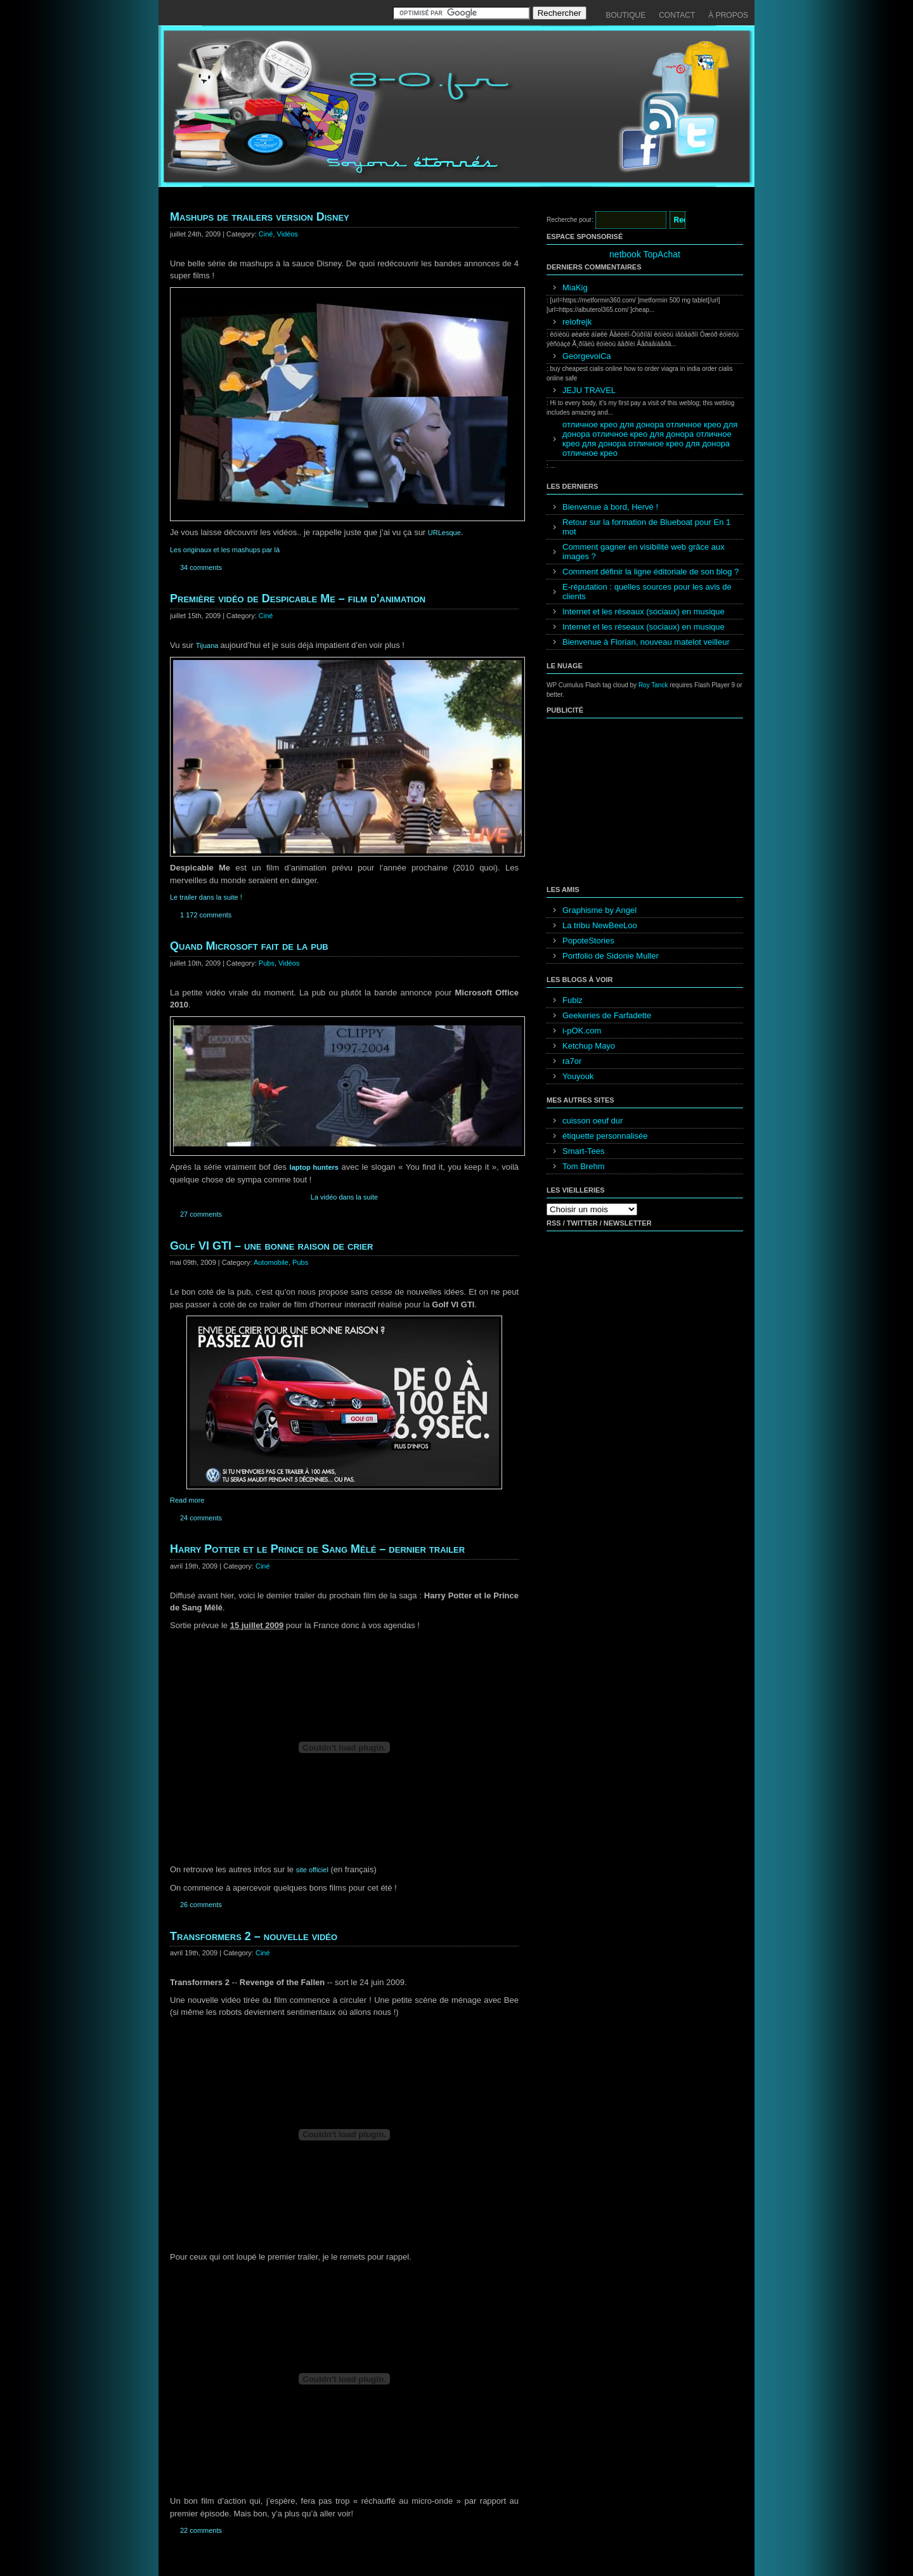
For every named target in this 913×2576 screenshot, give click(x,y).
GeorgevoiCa (586, 356)
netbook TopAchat (644, 254)
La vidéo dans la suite (344, 1197)
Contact (677, 15)
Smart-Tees (583, 1151)
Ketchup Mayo (588, 1046)
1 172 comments (205, 915)
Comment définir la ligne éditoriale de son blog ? (650, 571)
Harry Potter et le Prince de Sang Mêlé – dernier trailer (317, 1549)
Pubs (267, 963)
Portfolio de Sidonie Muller (610, 956)
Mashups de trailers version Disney (259, 216)
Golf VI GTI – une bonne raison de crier (271, 1245)
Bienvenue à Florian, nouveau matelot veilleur (646, 642)
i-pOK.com (581, 1030)
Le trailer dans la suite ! (206, 897)
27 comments (201, 1214)
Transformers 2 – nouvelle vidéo (253, 1936)
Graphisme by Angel (599, 910)
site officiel (312, 1870)
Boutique (626, 15)
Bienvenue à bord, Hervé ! (610, 507)
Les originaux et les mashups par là (225, 549)
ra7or (571, 1061)
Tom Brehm (583, 1166)
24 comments (201, 1518)
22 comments (201, 2530)
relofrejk (577, 322)
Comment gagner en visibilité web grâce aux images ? (643, 551)
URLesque (444, 532)
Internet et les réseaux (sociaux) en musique (643, 611)
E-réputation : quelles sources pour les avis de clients (647, 591)
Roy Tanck (653, 685)
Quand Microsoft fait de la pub (249, 946)
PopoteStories (588, 940)
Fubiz (572, 1000)
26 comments (201, 1904)
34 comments (201, 567)
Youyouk (577, 1076)
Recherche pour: (570, 219)
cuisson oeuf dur (592, 1120)
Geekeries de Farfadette (606, 1015)
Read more (187, 1500)
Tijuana (208, 645)
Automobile (271, 1262)
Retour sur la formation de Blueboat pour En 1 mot (646, 526)
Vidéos (287, 234)
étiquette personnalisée (604, 1136)
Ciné (266, 234)
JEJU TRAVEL (589, 390)
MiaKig (575, 287)
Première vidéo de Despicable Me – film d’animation (297, 598)
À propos (728, 15)
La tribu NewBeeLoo (599, 925)
